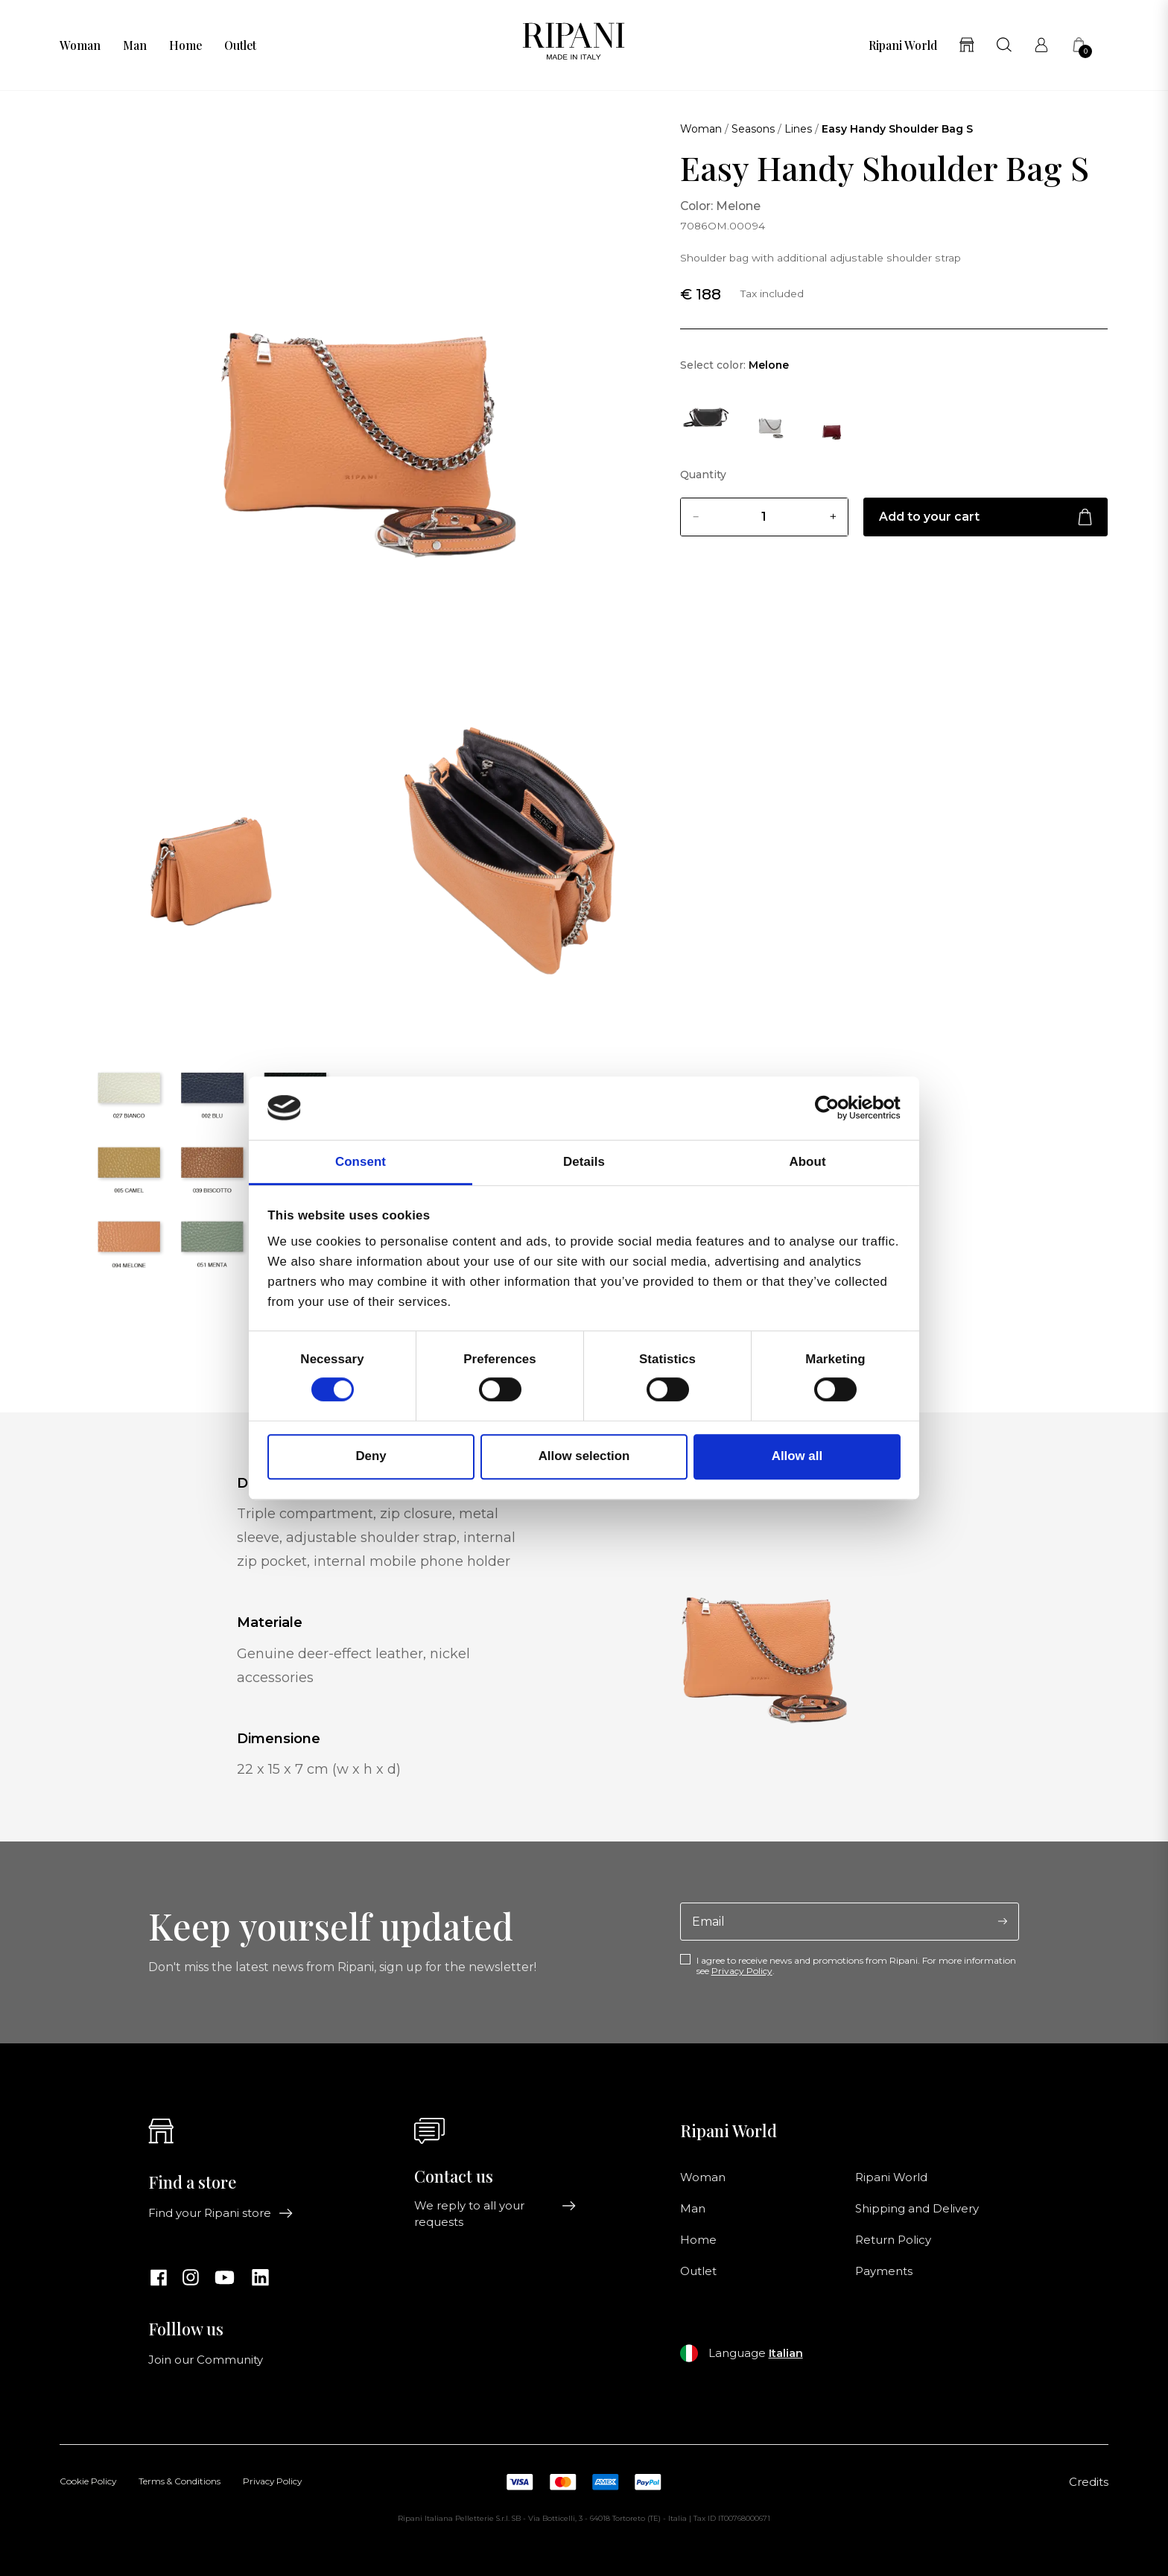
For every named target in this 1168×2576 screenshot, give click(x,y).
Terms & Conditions (179, 2482)
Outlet (240, 45)
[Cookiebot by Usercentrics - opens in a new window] (835, 1108)
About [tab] (807, 1162)
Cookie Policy (88, 2482)
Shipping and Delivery (917, 2208)
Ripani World (903, 45)
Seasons (753, 129)
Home (185, 45)
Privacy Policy (741, 1970)
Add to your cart (986, 516)
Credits (1088, 2482)
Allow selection (584, 1457)
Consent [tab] (360, 1162)
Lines (798, 129)
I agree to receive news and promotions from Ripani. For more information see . (856, 1965)
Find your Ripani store (220, 2213)
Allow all (797, 1457)
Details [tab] (584, 1162)
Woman (80, 45)
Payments (884, 2271)
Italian (786, 2353)
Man (135, 45)
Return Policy (893, 2240)
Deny (370, 1457)
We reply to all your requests (495, 2214)
